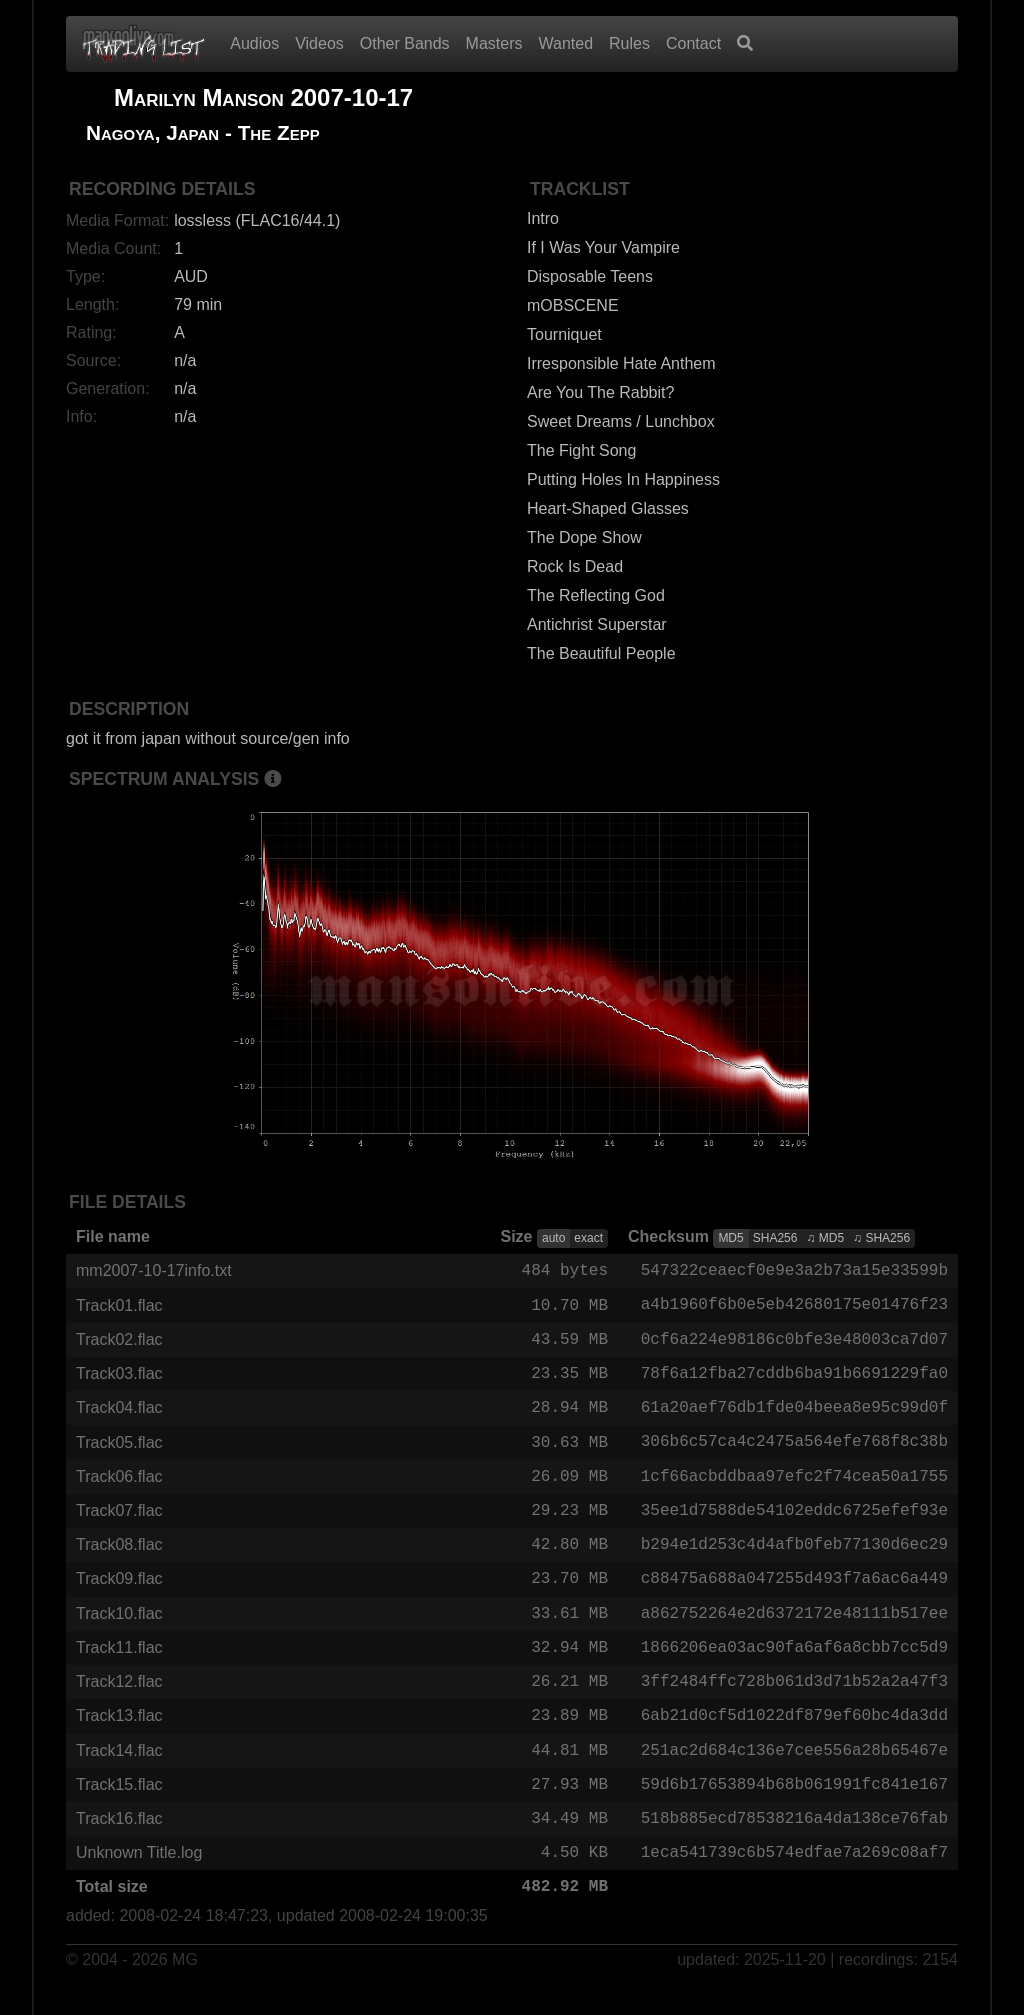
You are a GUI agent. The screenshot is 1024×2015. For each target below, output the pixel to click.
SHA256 (775, 1238)
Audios (254, 43)
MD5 (730, 1238)
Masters (494, 43)
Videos (319, 43)
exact (588, 1238)
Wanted (566, 43)
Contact (693, 43)
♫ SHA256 (881, 1238)
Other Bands (405, 43)
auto (553, 1238)
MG (185, 1986)
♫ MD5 (825, 1238)
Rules (629, 43)
